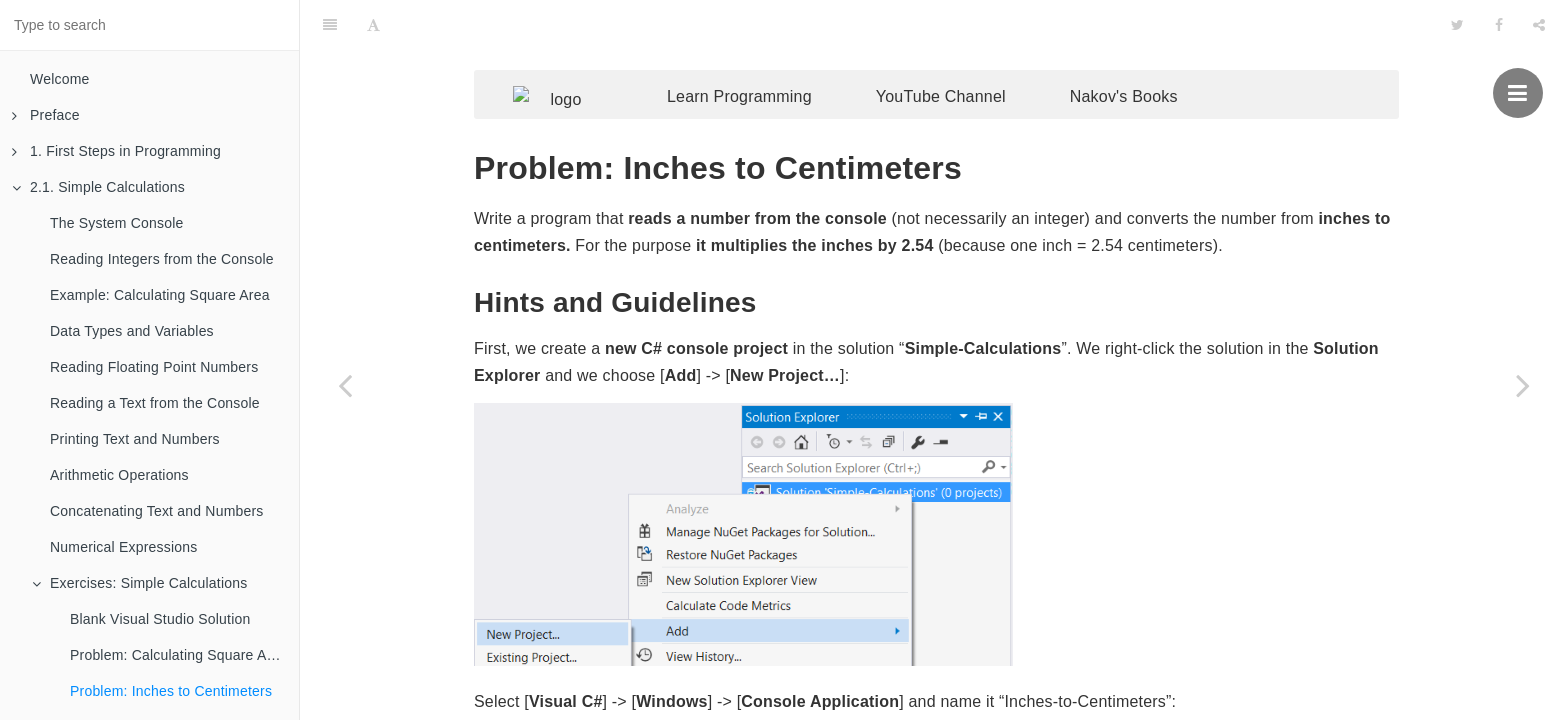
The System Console (117, 223)
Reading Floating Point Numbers (154, 367)
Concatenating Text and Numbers (157, 511)
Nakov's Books (1154, 57)
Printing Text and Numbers (135, 439)
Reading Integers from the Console (162, 259)
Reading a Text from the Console (155, 403)
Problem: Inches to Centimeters (171, 691)
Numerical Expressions (123, 547)
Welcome (60, 79)
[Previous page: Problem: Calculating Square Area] (345, 385)
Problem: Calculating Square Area (178, 655)
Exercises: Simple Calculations (139, 583)
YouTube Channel (971, 57)
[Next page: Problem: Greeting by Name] (1523, 385)
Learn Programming (769, 57)
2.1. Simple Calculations (98, 187)
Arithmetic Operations (119, 475)
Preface (46, 115)
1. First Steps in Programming (116, 151)
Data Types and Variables (132, 331)
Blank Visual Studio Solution (160, 619)
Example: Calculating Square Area (160, 295)
